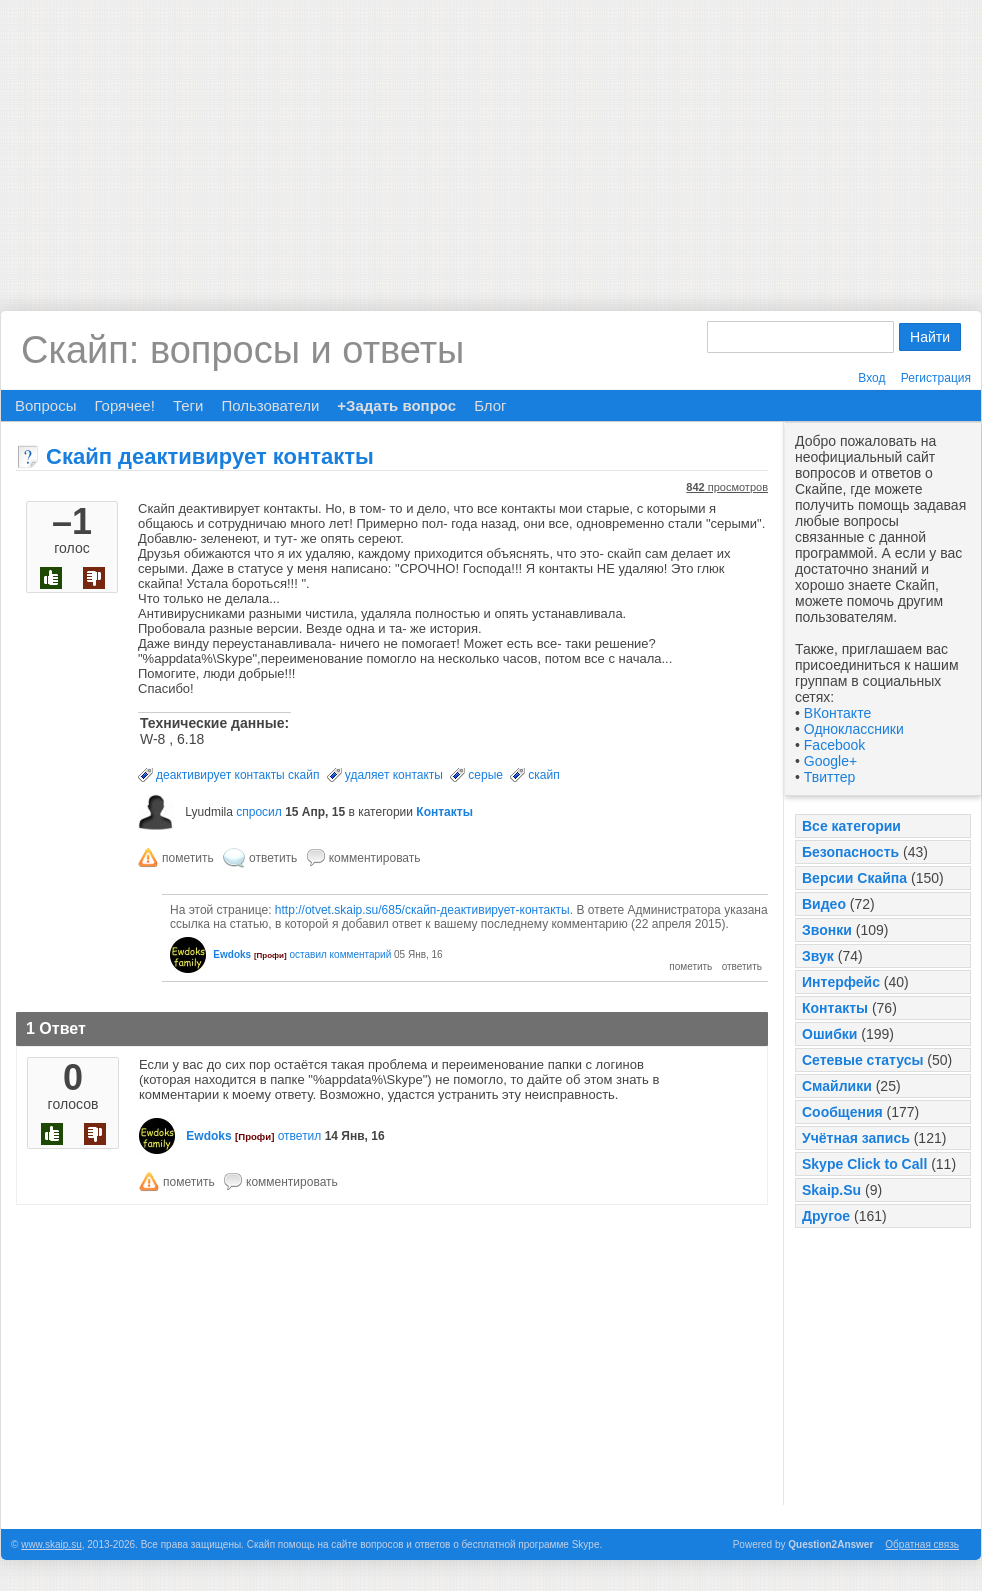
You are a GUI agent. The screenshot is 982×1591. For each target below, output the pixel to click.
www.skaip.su (51, 1544)
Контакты (835, 1008)
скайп (543, 775)
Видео (824, 904)
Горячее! (124, 405)
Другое (826, 1216)
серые (485, 775)
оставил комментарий (340, 954)
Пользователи (270, 405)
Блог (490, 405)
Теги (188, 405)
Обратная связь (922, 1544)
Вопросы (45, 405)
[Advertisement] (491, 140)
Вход (871, 378)
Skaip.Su (831, 1190)
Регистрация (936, 378)
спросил (259, 812)
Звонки (827, 930)
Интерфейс (841, 982)
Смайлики (837, 1086)
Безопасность (850, 852)
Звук (818, 956)
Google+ (830, 761)
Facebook (834, 745)
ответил (300, 1136)
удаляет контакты (394, 775)
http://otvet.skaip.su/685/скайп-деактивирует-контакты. (424, 910)
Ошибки (829, 1034)
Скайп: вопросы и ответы (242, 350)
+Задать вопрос (396, 405)
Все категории (851, 826)
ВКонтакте (837, 713)
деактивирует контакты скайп (237, 775)
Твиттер (829, 777)
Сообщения (842, 1112)
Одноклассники (854, 729)
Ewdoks (232, 954)
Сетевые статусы (862, 1060)
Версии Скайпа (854, 878)
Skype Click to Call (864, 1164)
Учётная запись (856, 1138)
